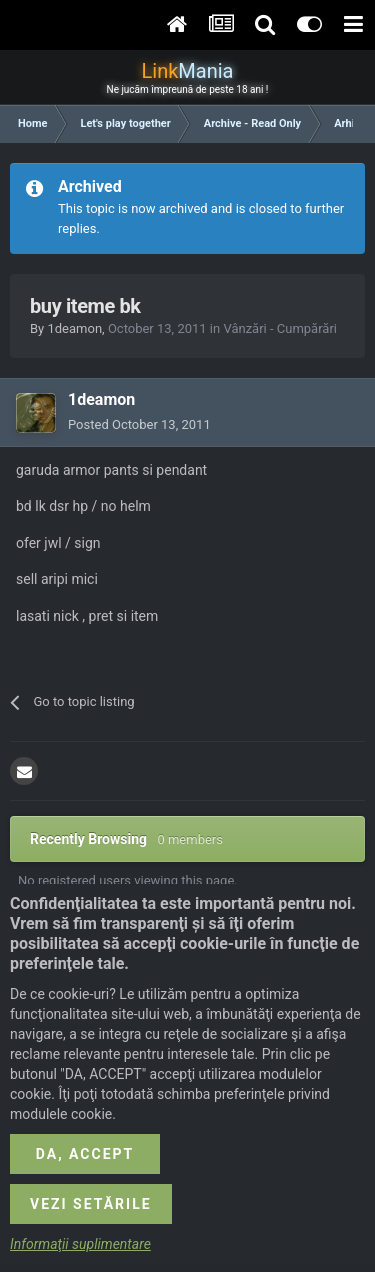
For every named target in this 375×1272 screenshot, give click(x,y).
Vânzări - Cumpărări (280, 328)
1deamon (74, 328)
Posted (139, 424)
